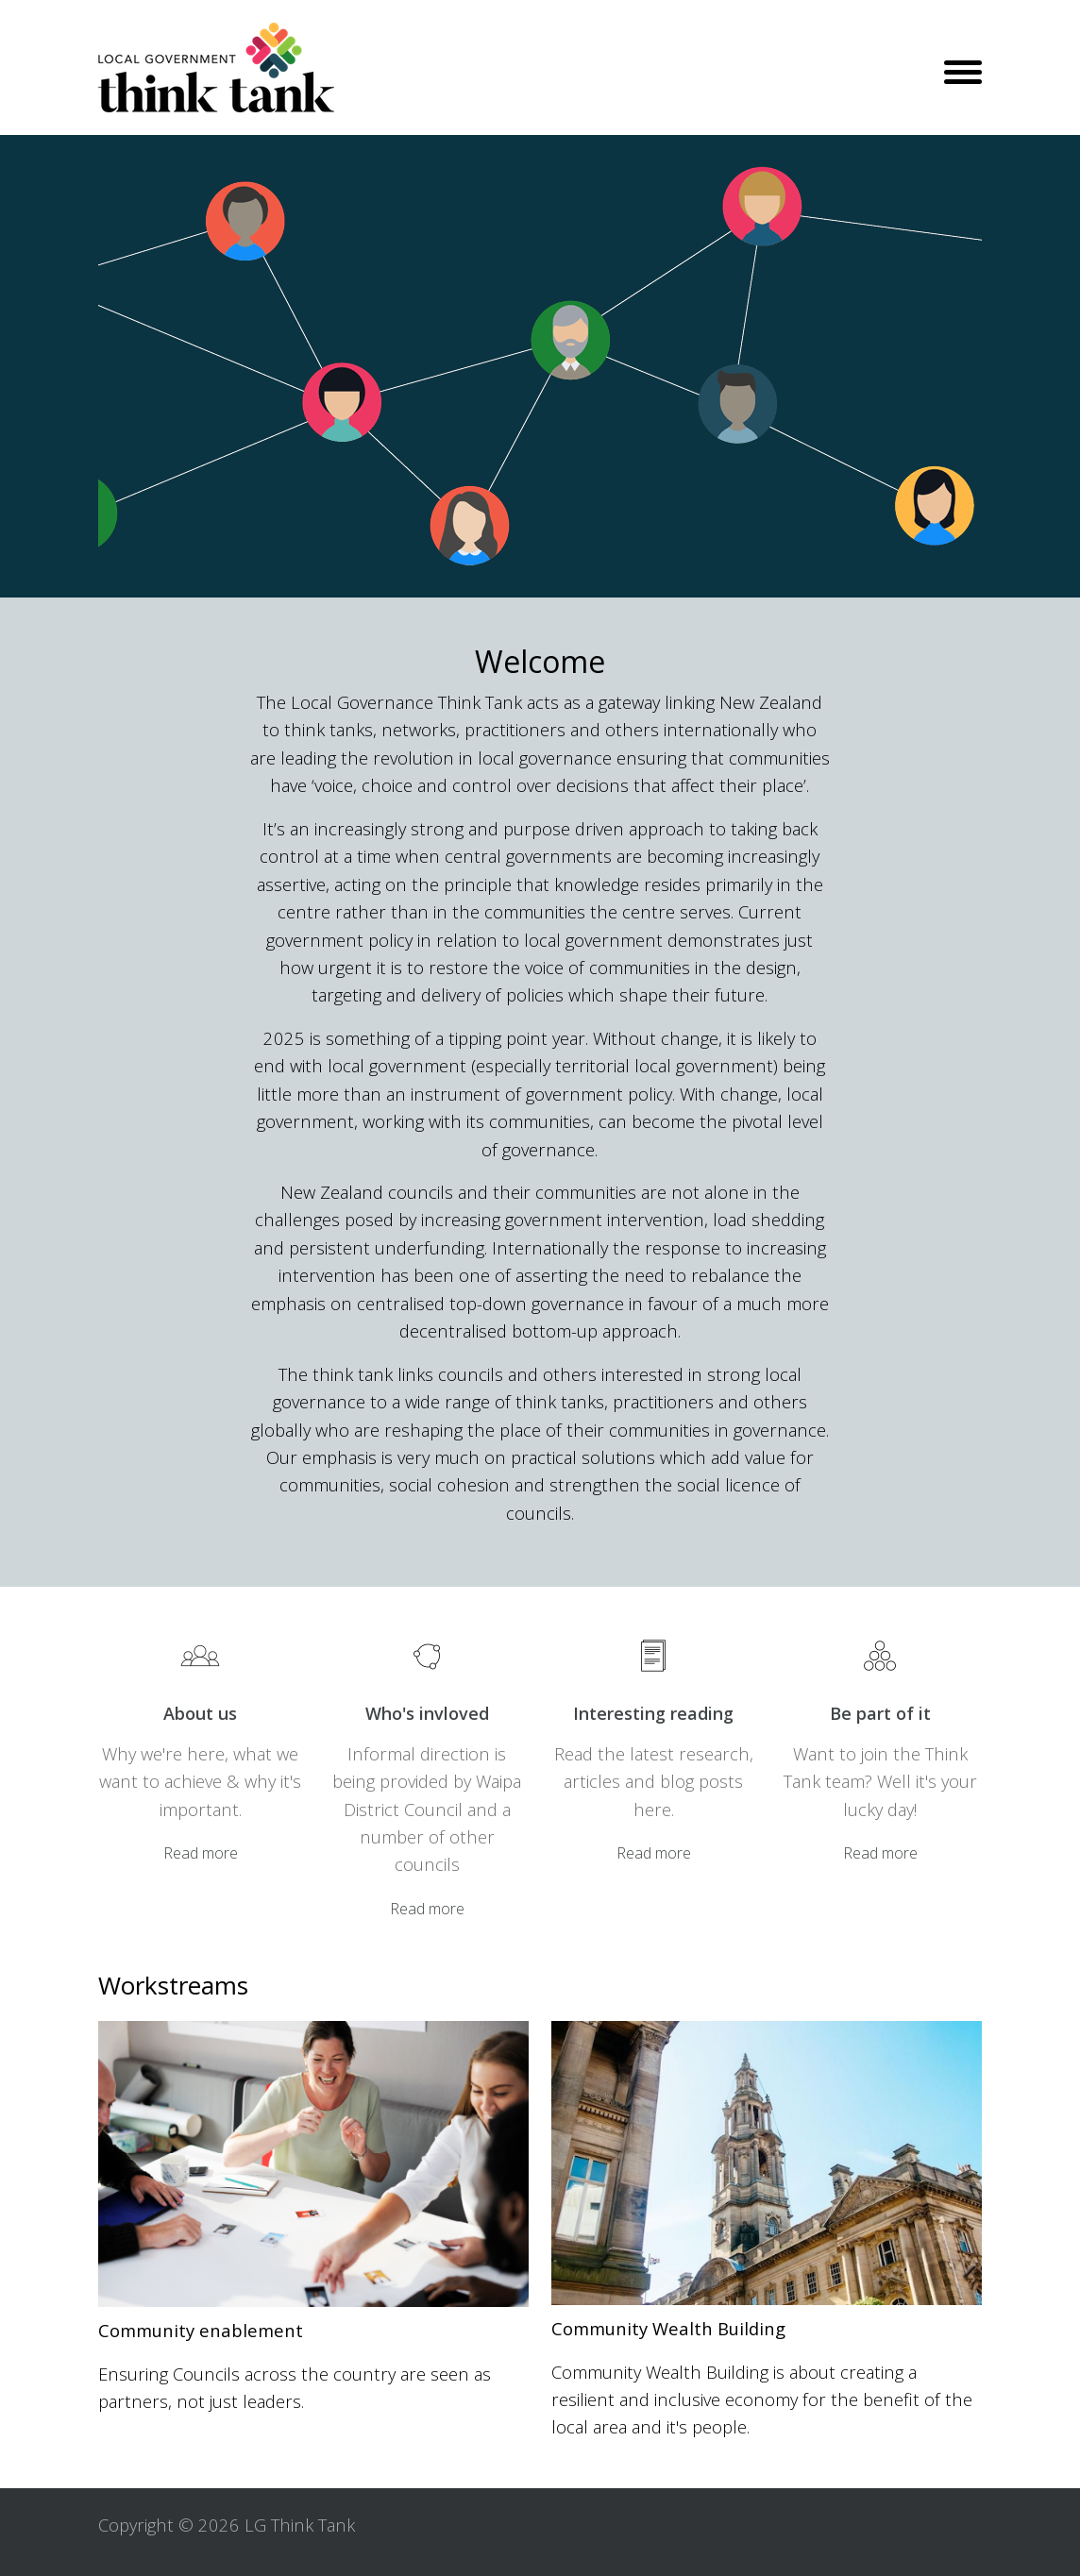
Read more (200, 1853)
